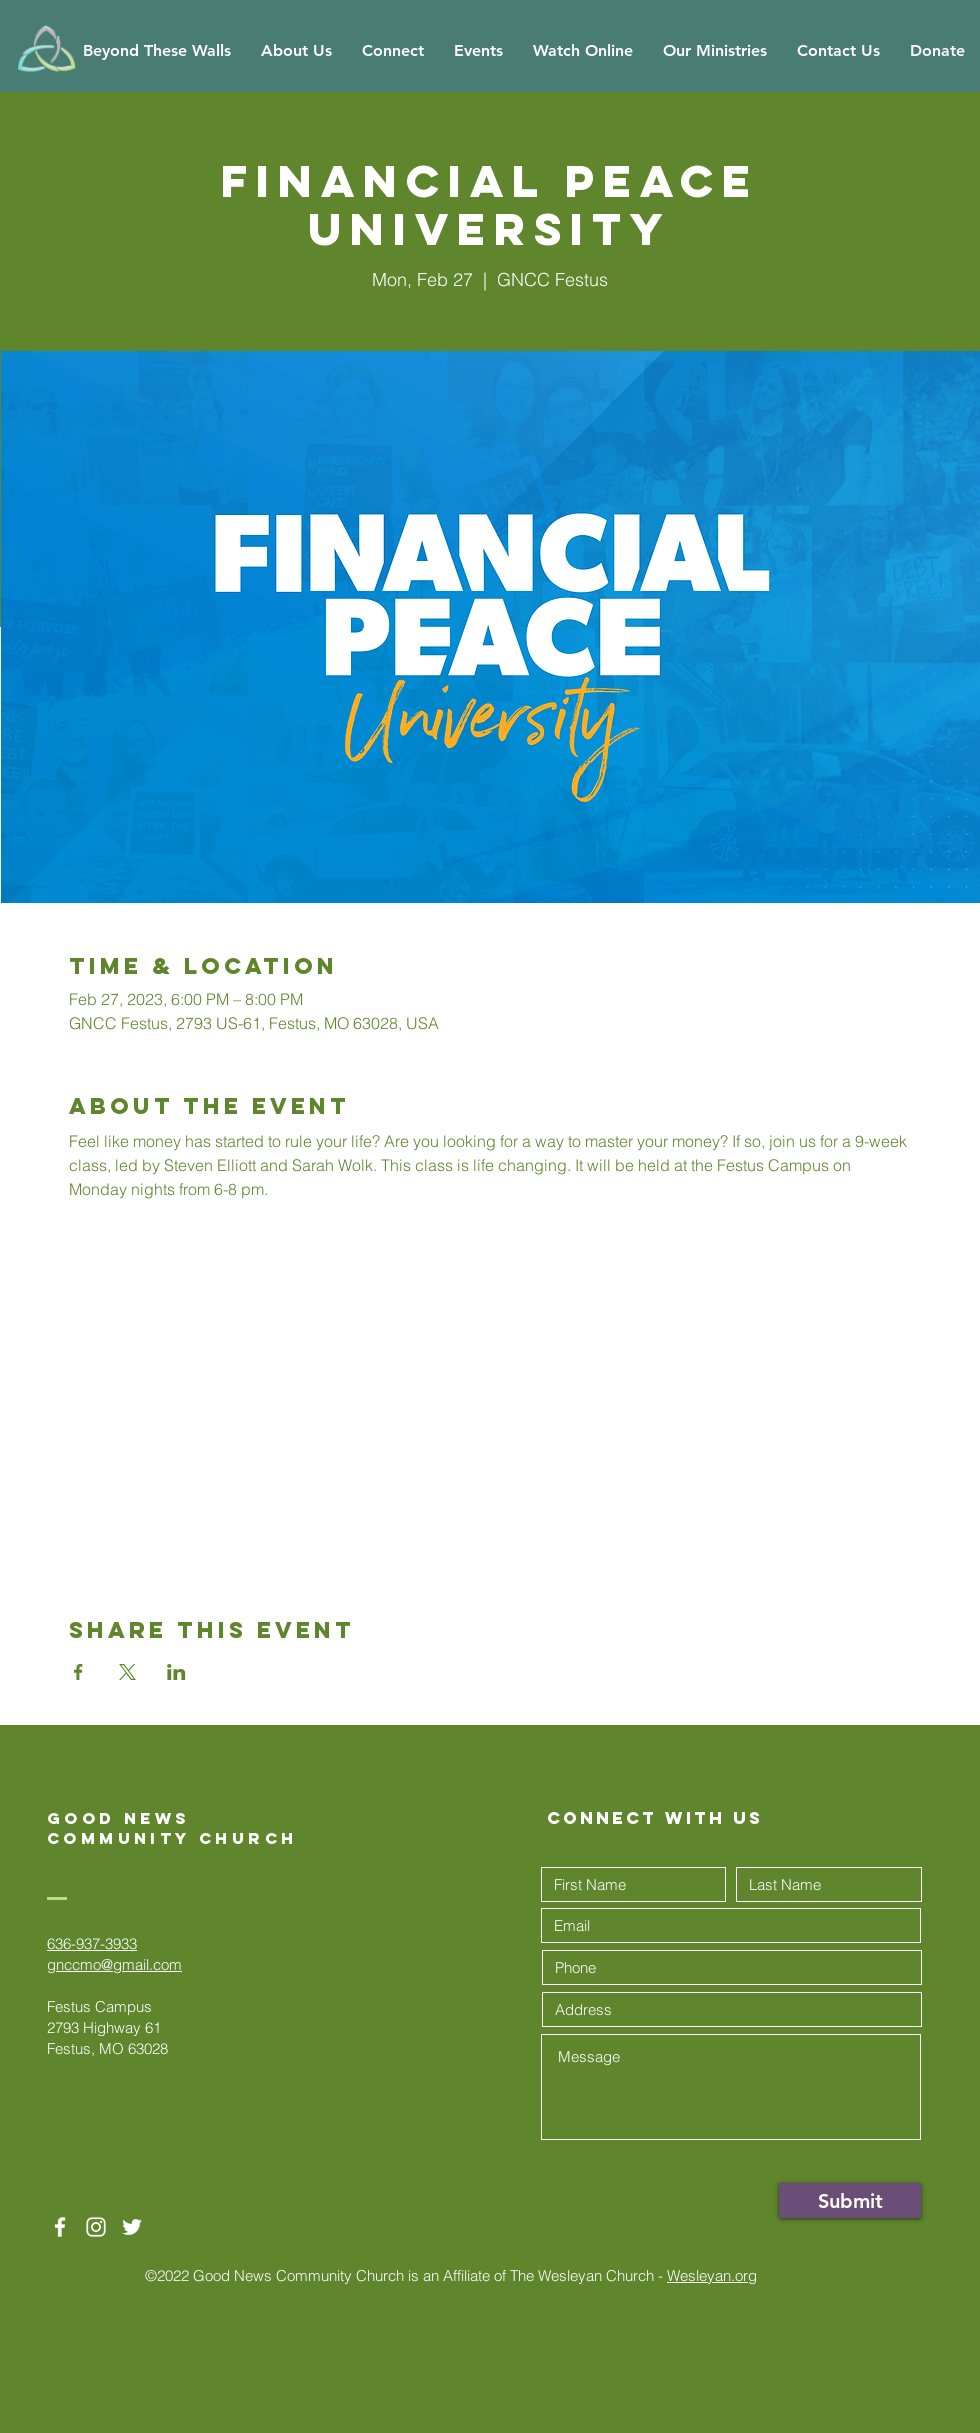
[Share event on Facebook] (78, 1672)
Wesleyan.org (712, 2275)
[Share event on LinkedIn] (176, 1672)
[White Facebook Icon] (60, 2227)
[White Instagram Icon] (96, 2227)
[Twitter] (132, 2227)
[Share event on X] (127, 1672)
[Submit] (850, 2200)
